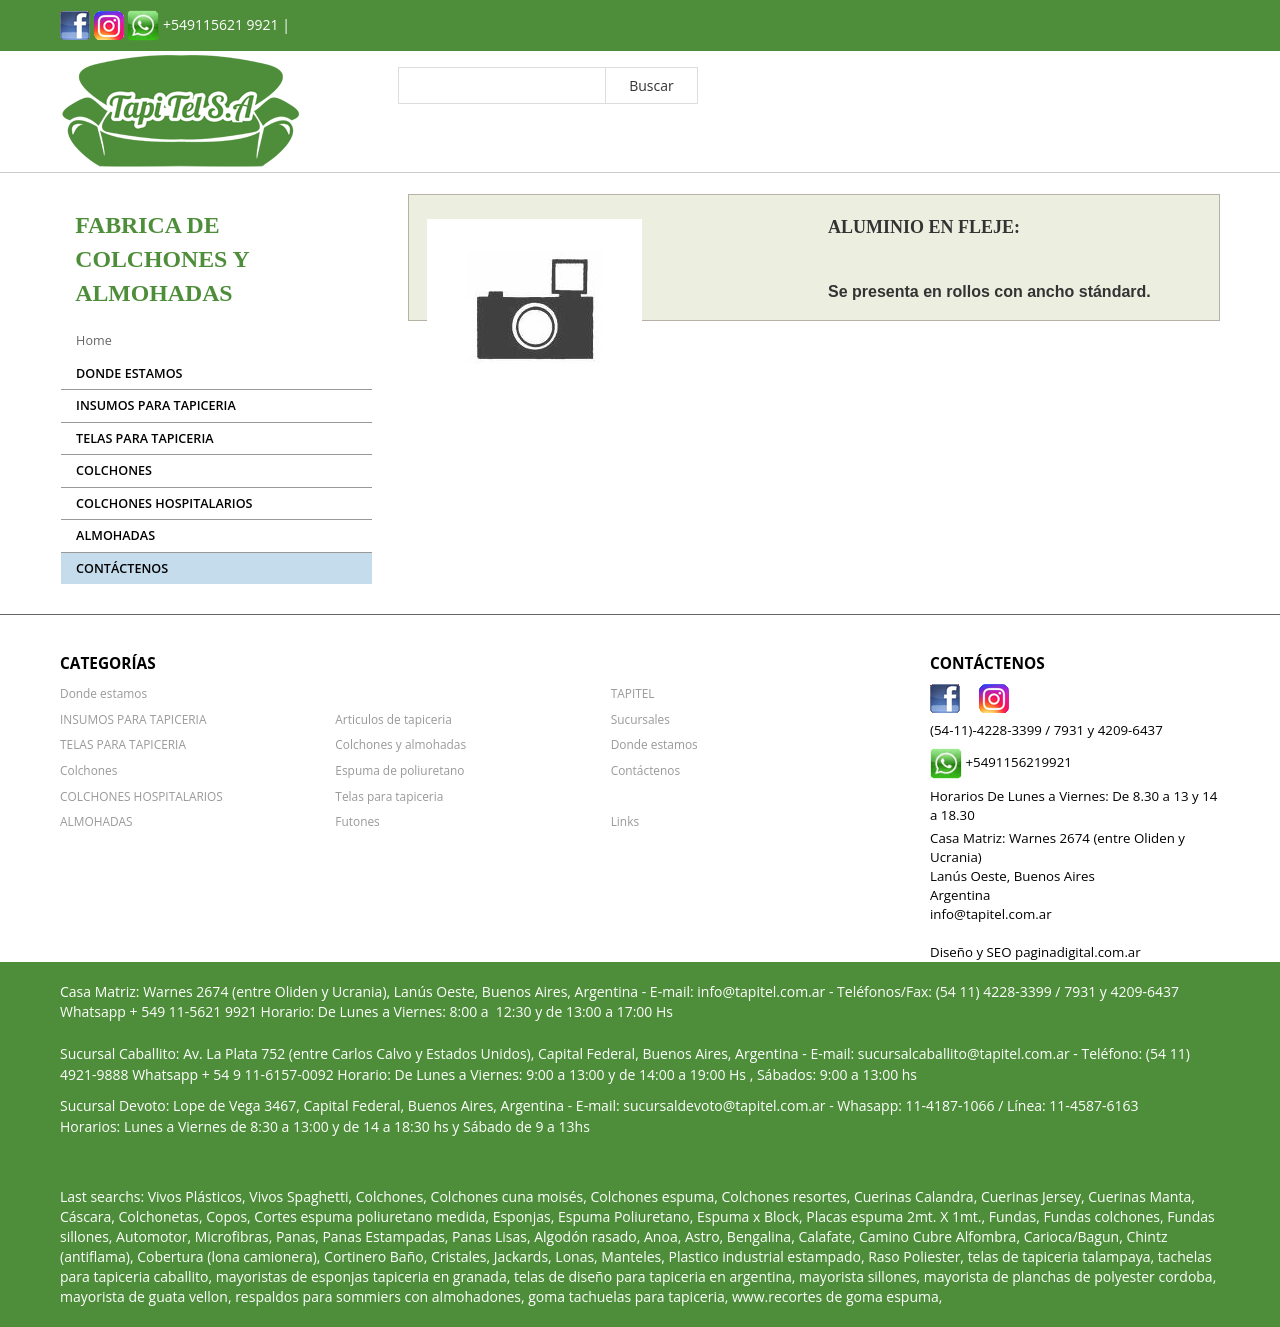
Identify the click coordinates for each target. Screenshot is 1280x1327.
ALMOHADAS (115, 535)
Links (625, 821)
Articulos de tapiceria (393, 719)
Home (94, 340)
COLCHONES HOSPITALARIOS (164, 503)
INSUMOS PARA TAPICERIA (156, 405)
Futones (357, 821)
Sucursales (640, 719)
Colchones (114, 470)
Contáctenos (122, 568)
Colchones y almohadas (400, 744)
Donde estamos (129, 373)
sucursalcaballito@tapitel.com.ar (964, 1053)
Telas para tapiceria (389, 796)
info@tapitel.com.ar (761, 991)
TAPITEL (633, 693)
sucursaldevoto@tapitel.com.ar (724, 1105)
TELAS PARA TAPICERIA (144, 438)
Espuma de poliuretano (399, 770)
